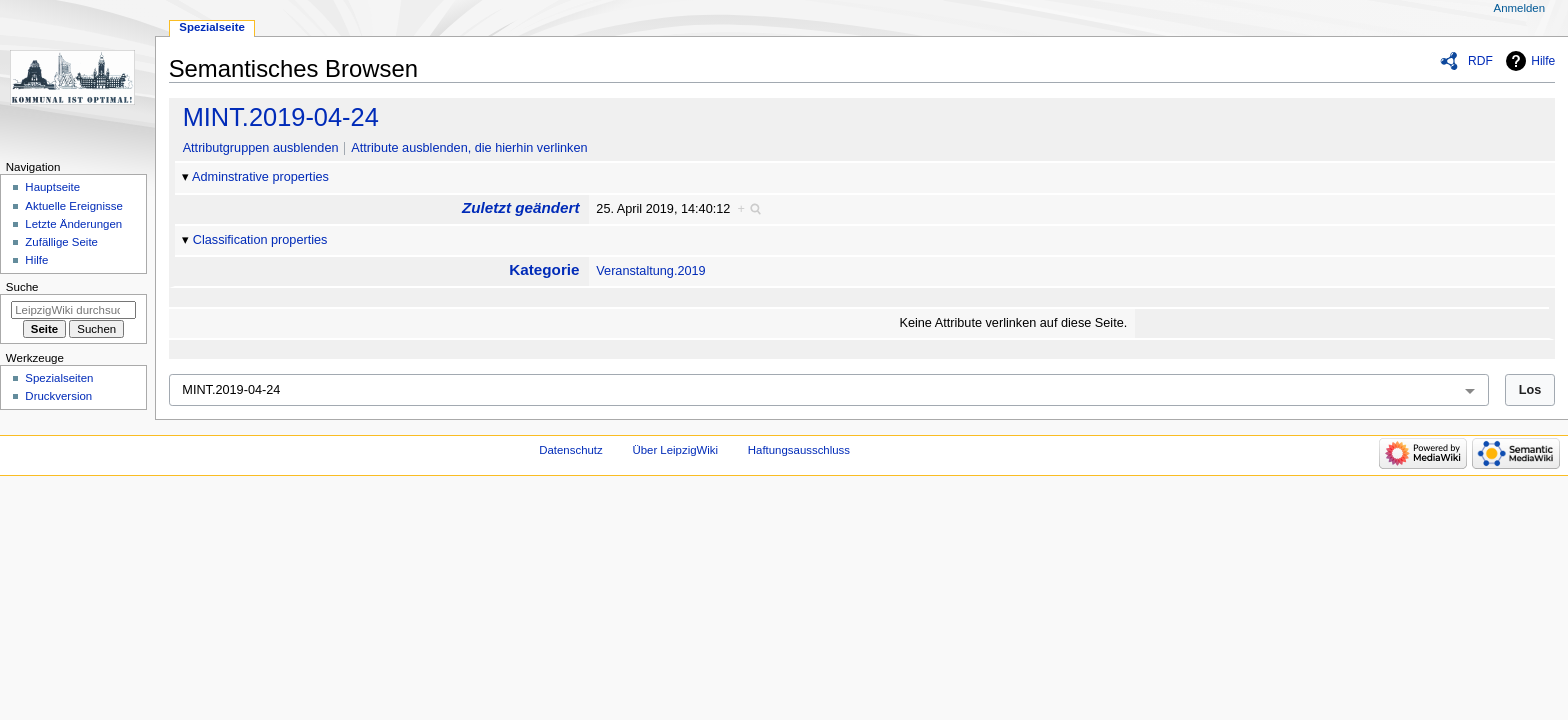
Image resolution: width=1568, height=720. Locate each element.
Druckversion (58, 396)
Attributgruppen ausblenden (261, 148)
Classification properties (260, 240)
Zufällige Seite (61, 242)
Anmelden (1520, 8)
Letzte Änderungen (73, 224)
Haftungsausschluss (799, 450)
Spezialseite (212, 27)
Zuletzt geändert (521, 207)
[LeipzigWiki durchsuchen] (73, 310)
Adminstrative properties (260, 177)
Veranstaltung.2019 (650, 271)
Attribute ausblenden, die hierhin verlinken (469, 148)
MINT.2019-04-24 (281, 117)
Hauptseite (52, 187)
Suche (22, 287)
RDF (1480, 61)
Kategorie (544, 269)
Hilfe (1543, 61)
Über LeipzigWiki (675, 450)
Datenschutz (571, 450)
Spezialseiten (59, 378)
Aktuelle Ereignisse (73, 206)
